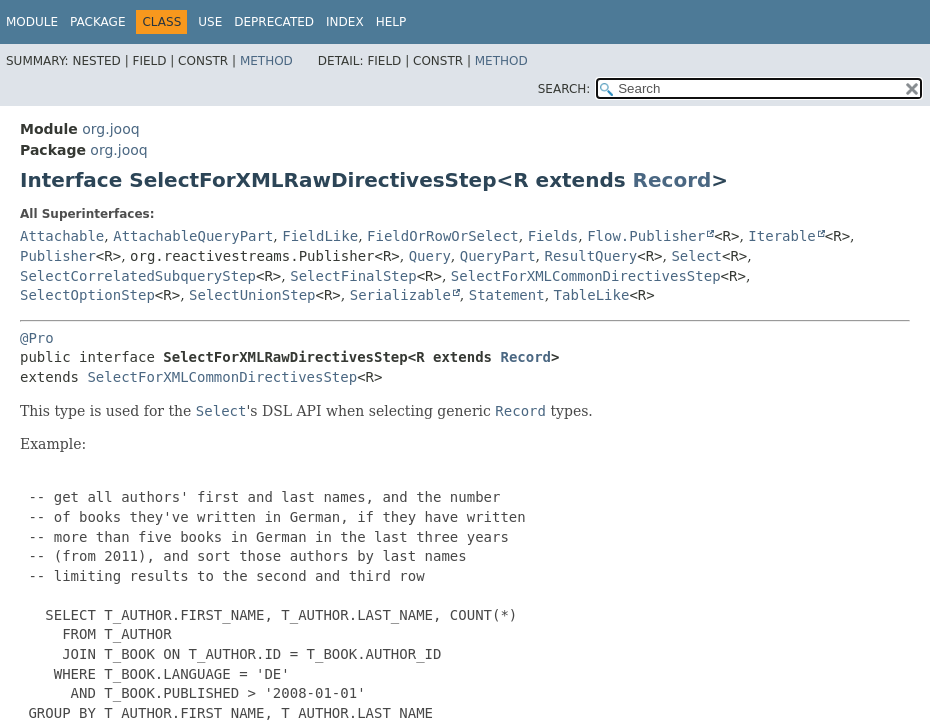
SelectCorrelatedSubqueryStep (138, 276)
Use (210, 22)
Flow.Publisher (646, 236)
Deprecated (274, 22)
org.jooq (110, 129)
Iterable (781, 236)
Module (32, 22)
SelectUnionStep (252, 295)
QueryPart (498, 256)
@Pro (37, 338)
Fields (553, 236)
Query (430, 256)
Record (672, 180)
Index (345, 22)
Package (97, 22)
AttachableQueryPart (193, 236)
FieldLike (320, 236)
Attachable (62, 236)
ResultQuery (591, 256)
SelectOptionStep (87, 295)
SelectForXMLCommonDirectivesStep (586, 276)
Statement (507, 295)
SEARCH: (564, 89)
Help (391, 22)
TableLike (592, 295)
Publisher (58, 256)
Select (696, 256)
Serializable (400, 295)
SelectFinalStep (353, 276)
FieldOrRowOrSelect (443, 236)
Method (266, 61)
